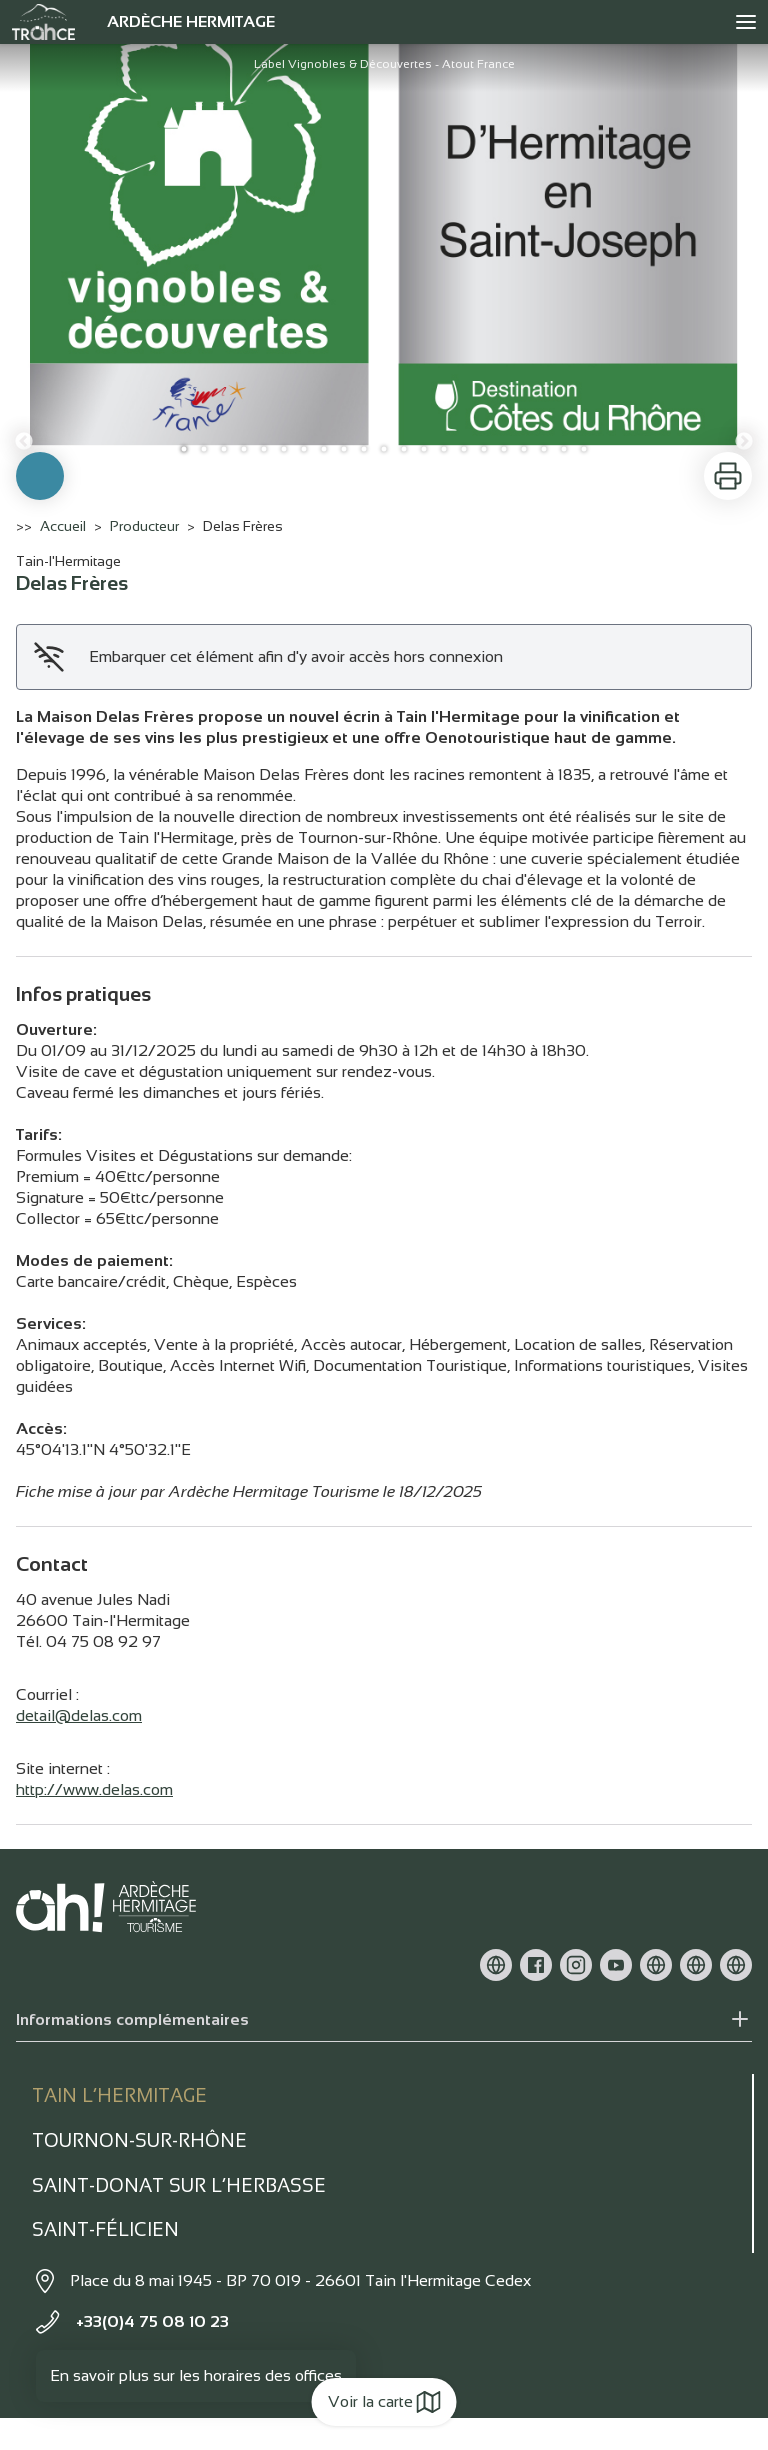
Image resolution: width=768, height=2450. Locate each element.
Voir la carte (384, 2402)
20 (564, 449)
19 (544, 449)
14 (444, 449)
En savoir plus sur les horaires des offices (196, 2375)
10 (364, 449)
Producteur (144, 526)
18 (524, 449)
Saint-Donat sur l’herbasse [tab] (179, 2185)
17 (504, 449)
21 (584, 449)
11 (384, 449)
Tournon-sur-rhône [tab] (139, 2140)
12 (404, 449)
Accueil (63, 526)
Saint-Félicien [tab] (105, 2229)
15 (464, 449)
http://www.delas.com (94, 1789)
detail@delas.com (79, 1715)
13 (424, 449)
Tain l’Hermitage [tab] (119, 2095)
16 (484, 449)
